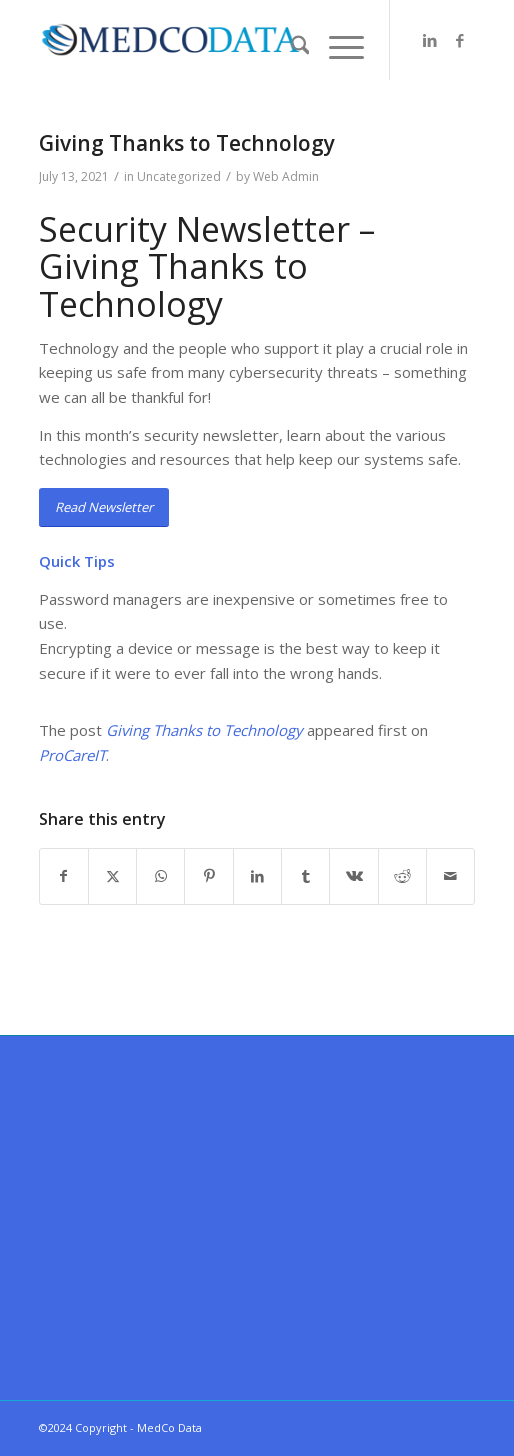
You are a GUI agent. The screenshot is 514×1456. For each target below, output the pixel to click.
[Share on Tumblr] (305, 876)
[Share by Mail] (450, 876)
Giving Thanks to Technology (204, 730)
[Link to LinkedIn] (430, 40)
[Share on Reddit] (402, 876)
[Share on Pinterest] (208, 876)
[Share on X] (112, 876)
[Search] (290, 47)
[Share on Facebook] (64, 876)
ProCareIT (72, 755)
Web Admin (286, 176)
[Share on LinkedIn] (257, 876)
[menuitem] (290, 47)
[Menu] (336, 47)
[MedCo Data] (214, 40)
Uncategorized (179, 176)
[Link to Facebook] (460, 40)
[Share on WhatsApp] (160, 876)
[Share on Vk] (353, 876)
